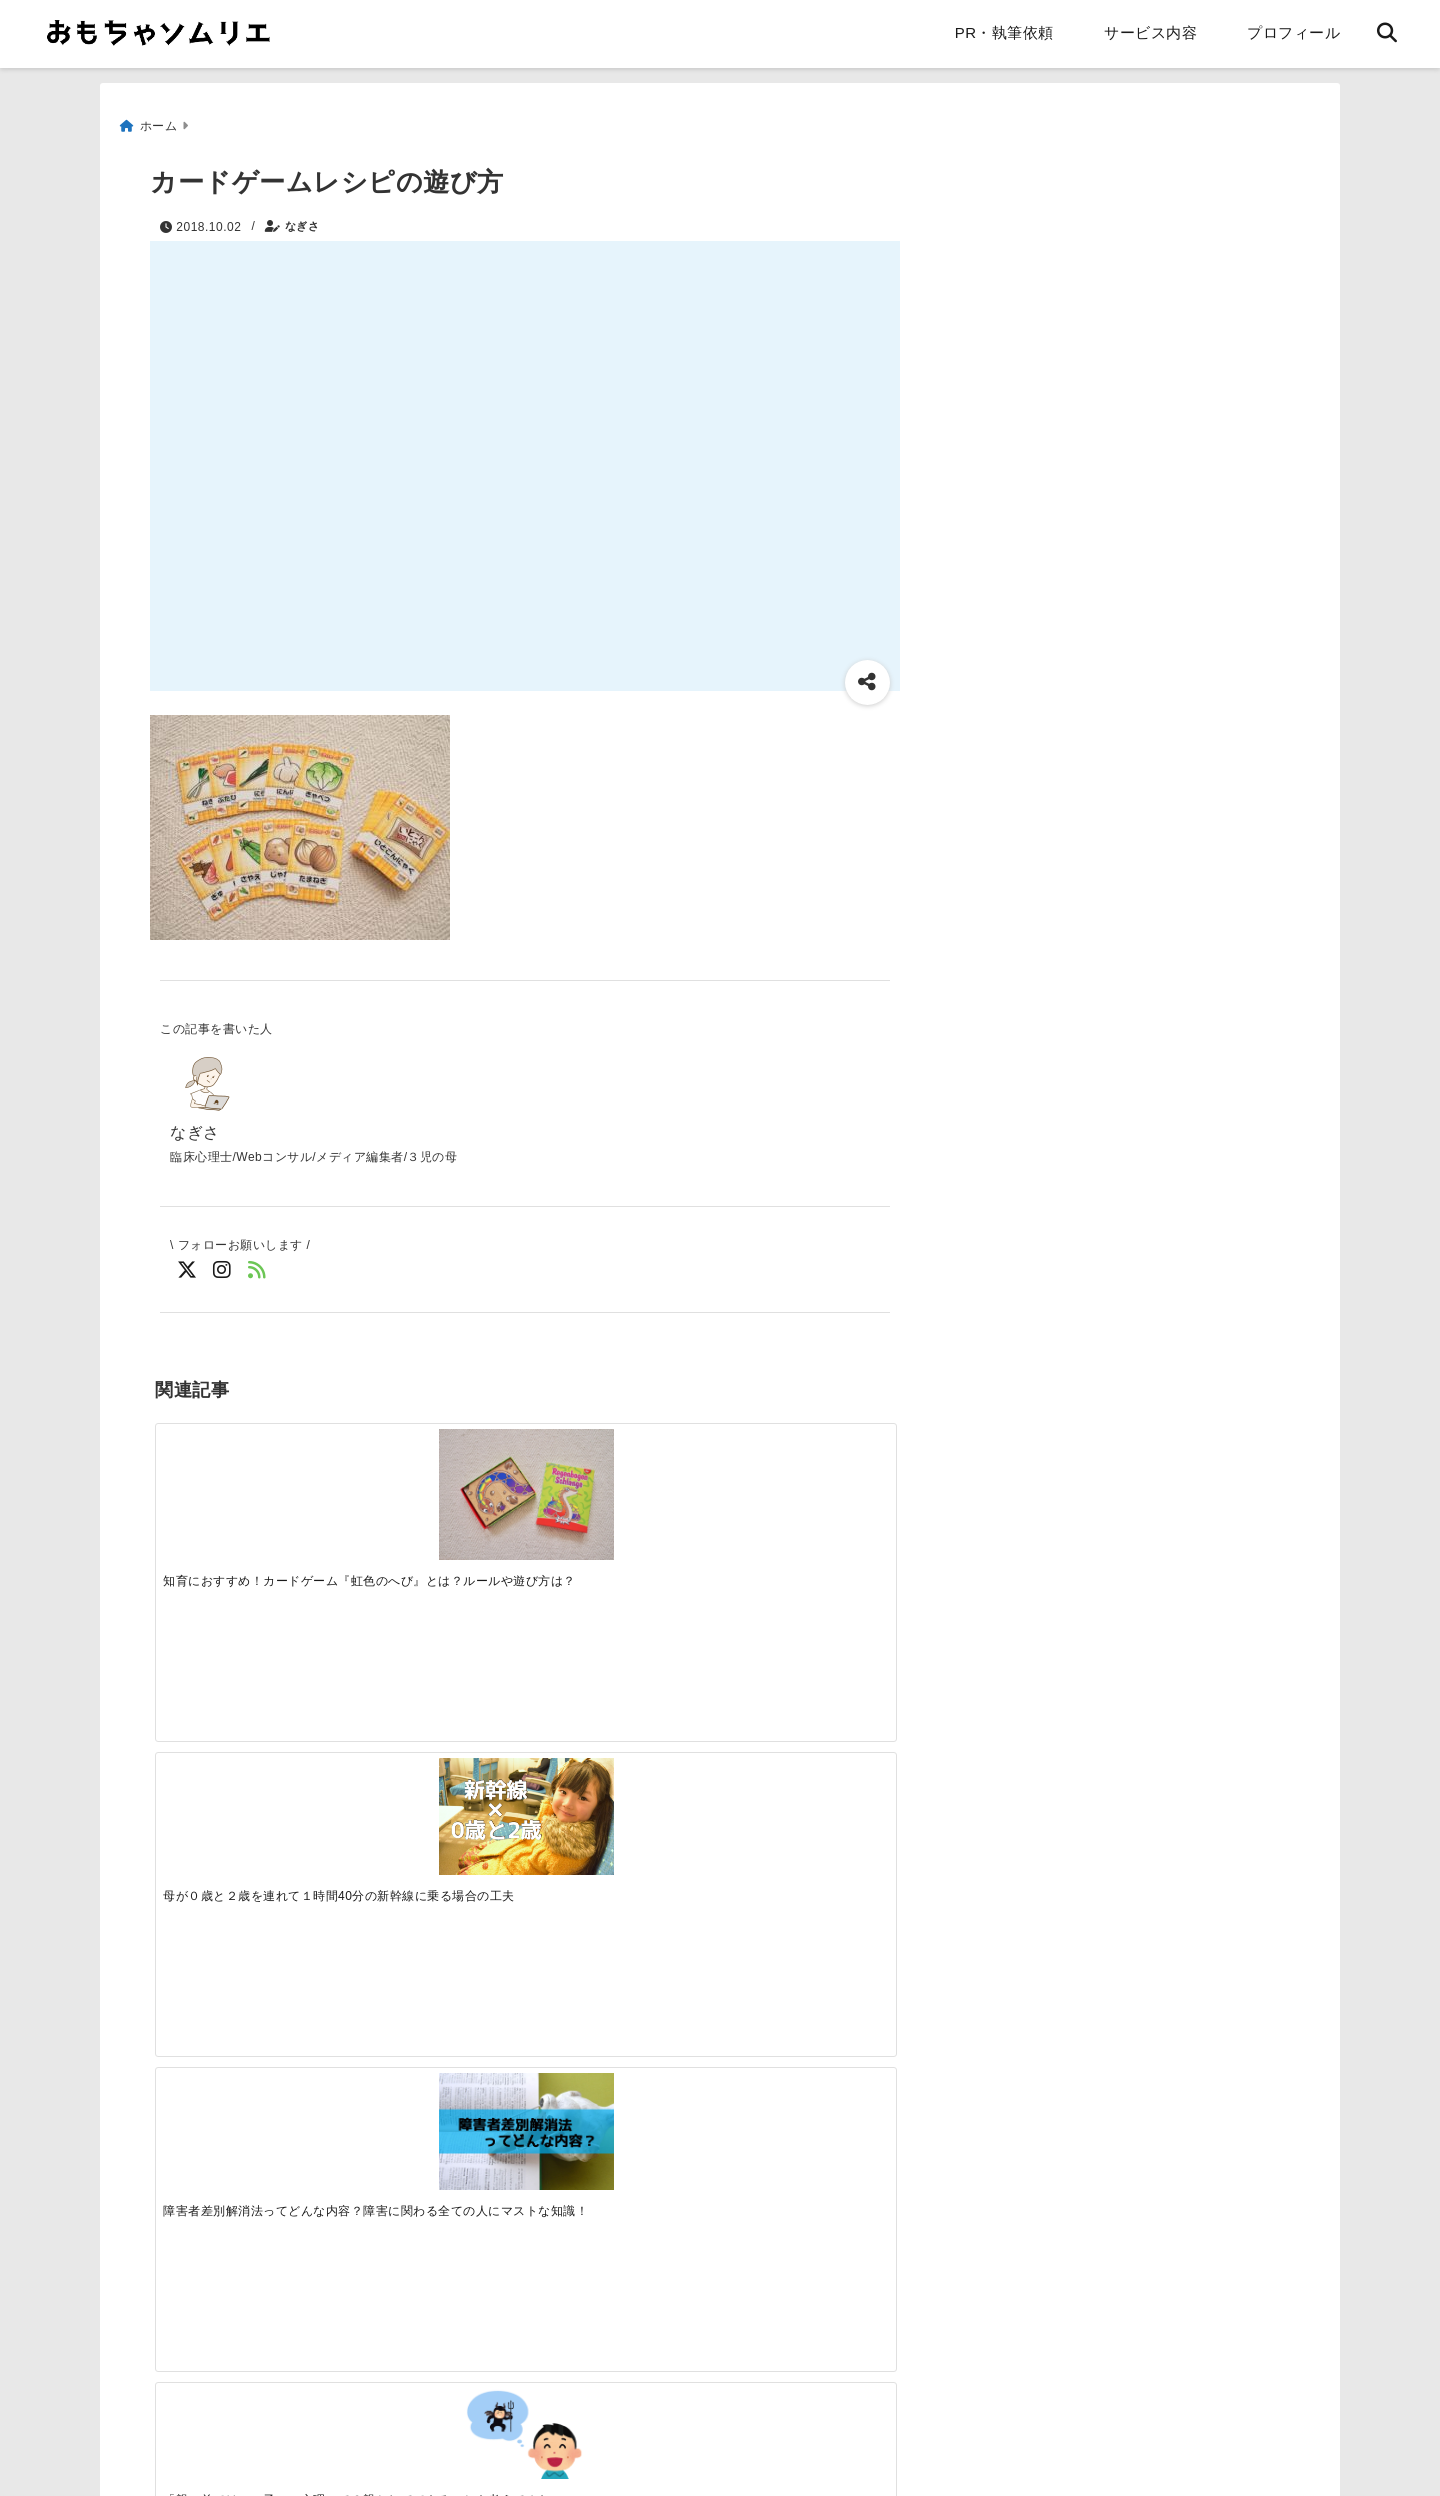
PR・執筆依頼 (1004, 32)
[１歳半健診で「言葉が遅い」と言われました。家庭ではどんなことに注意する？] (802, 1790)
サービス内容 (1150, 32)
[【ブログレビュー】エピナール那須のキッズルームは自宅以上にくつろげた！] (617, 1797)
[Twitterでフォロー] (187, 1266)
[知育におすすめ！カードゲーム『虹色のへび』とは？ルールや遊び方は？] (247, 1480)
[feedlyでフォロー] (257, 1266)
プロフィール (1293, 32)
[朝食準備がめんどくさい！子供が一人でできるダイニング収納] (247, 1797)
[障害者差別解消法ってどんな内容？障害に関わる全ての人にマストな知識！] (617, 1473)
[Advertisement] (328, 2169)
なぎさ (302, 217)
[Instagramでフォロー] (222, 1266)
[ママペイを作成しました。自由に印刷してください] (432, 1797)
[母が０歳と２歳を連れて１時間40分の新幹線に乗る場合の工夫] (432, 1473)
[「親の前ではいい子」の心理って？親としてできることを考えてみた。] (802, 1462)
